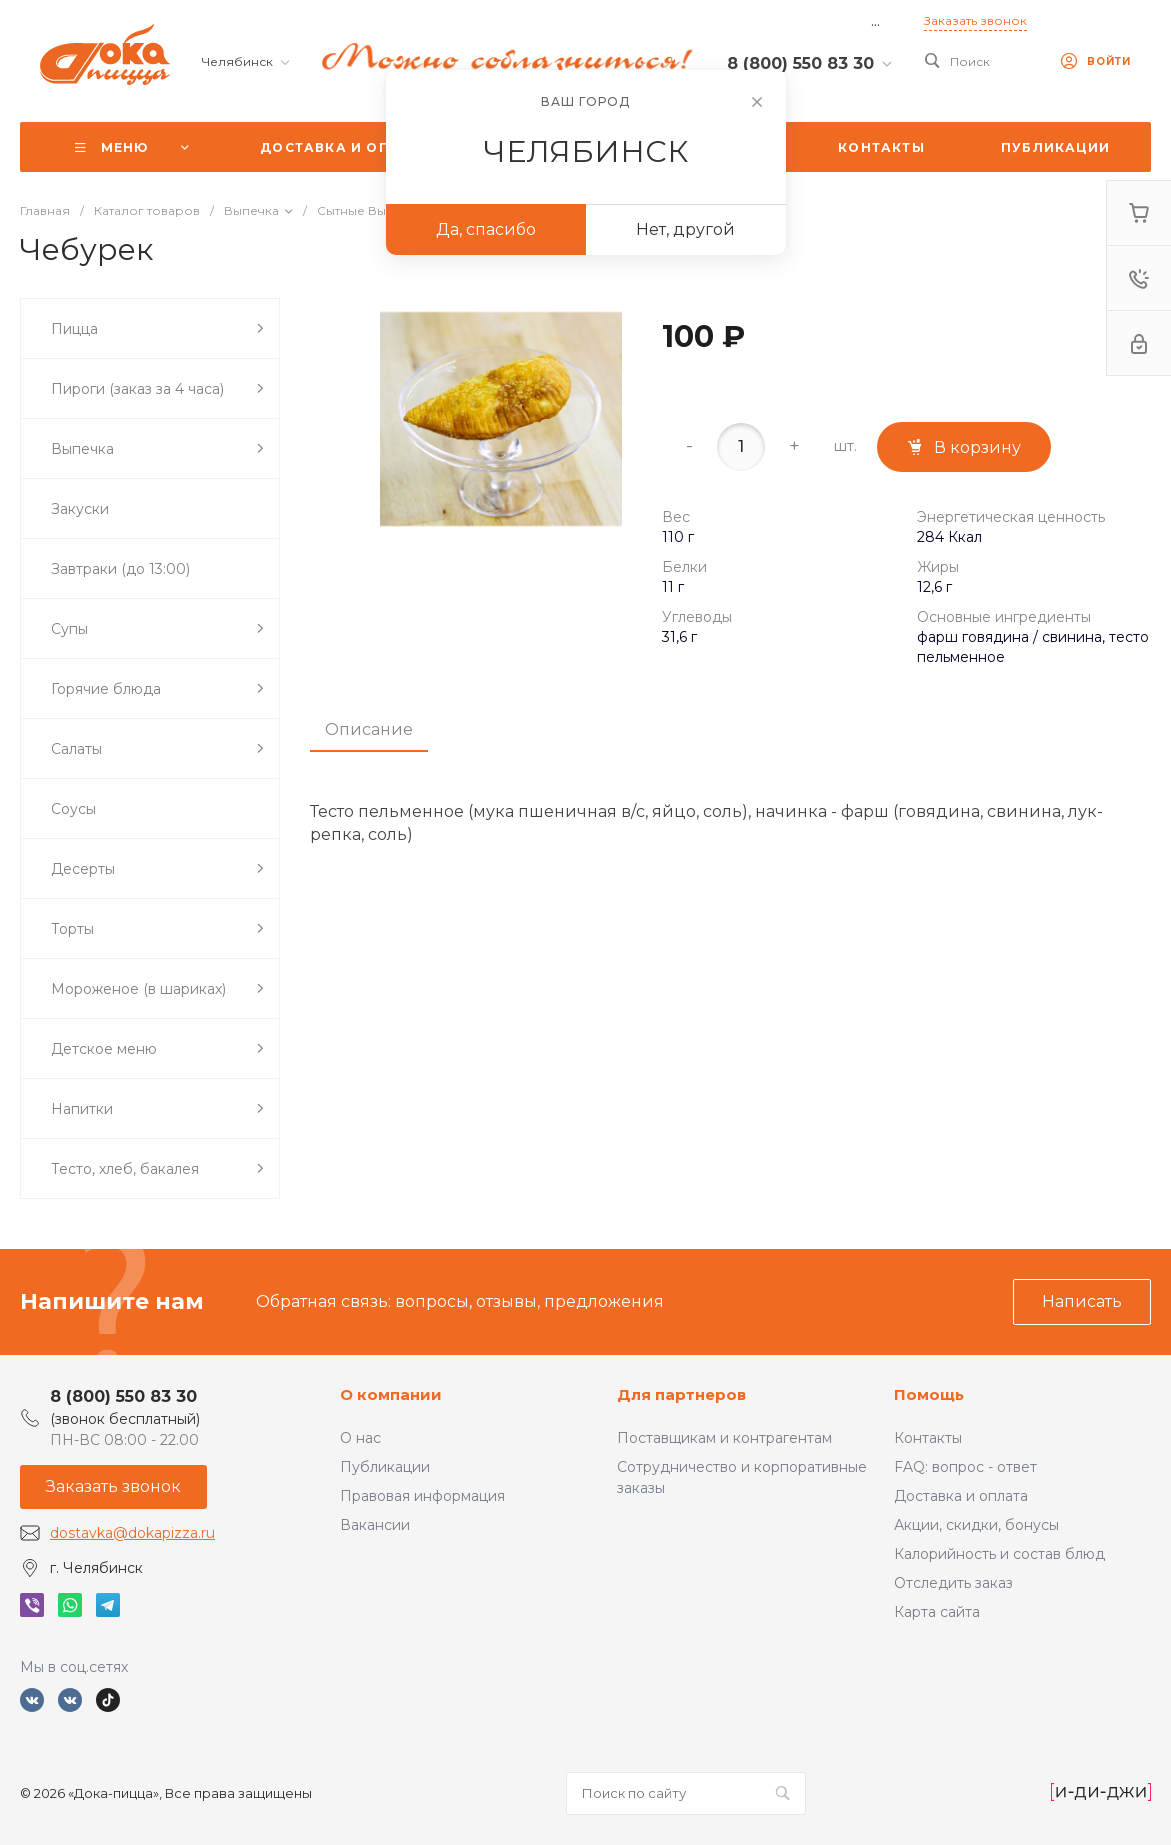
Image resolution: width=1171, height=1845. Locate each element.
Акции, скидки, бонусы (976, 1525)
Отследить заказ (953, 1583)
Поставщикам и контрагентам (724, 1438)
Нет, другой (685, 229)
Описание (369, 729)
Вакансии (375, 1525)
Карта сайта (937, 1612)
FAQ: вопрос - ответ (965, 1467)
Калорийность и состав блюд (999, 1554)
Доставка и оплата (961, 1496)
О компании (391, 1394)
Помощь (929, 1394)
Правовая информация (422, 1496)
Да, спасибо (486, 229)
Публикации (385, 1467)
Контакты (928, 1438)
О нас (360, 1438)
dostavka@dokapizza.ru (132, 1533)
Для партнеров (681, 1394)
